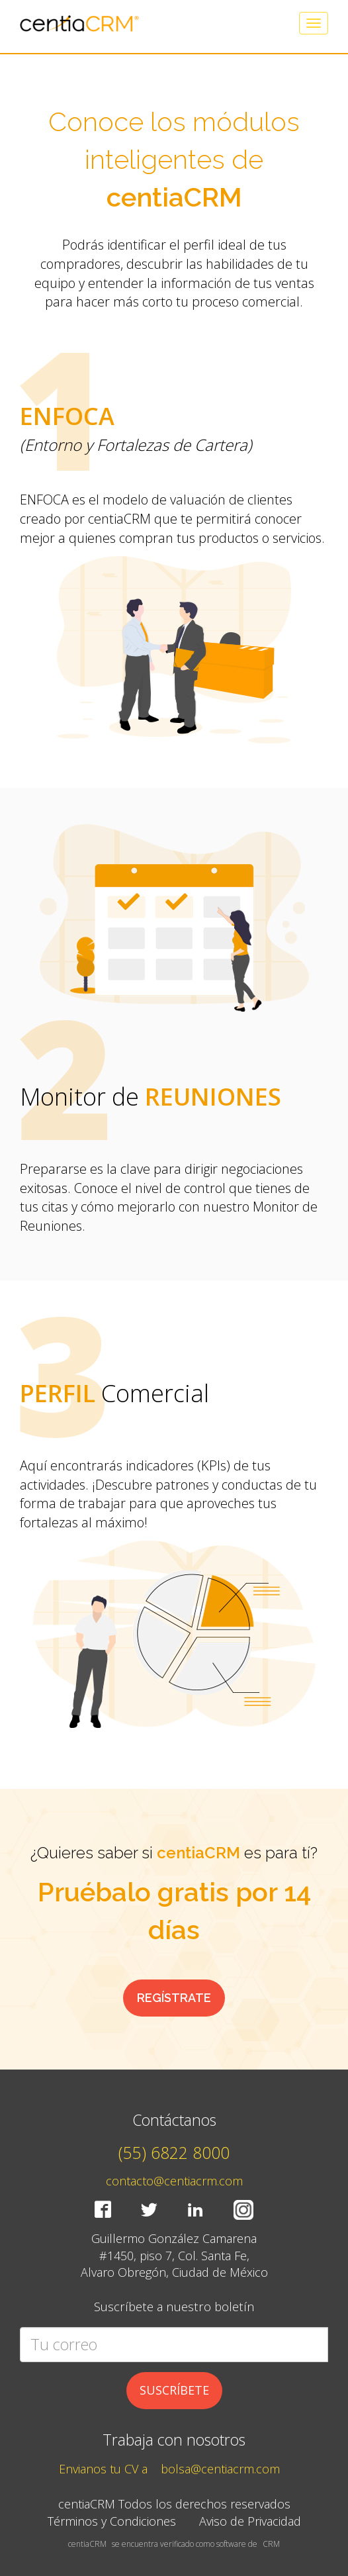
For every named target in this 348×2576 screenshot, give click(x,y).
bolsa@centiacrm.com (220, 2469)
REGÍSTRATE (174, 1998)
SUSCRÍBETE (174, 2390)
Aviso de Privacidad (250, 2521)
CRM (271, 2544)
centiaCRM (87, 2544)
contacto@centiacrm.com (174, 2181)
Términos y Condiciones (112, 2521)
